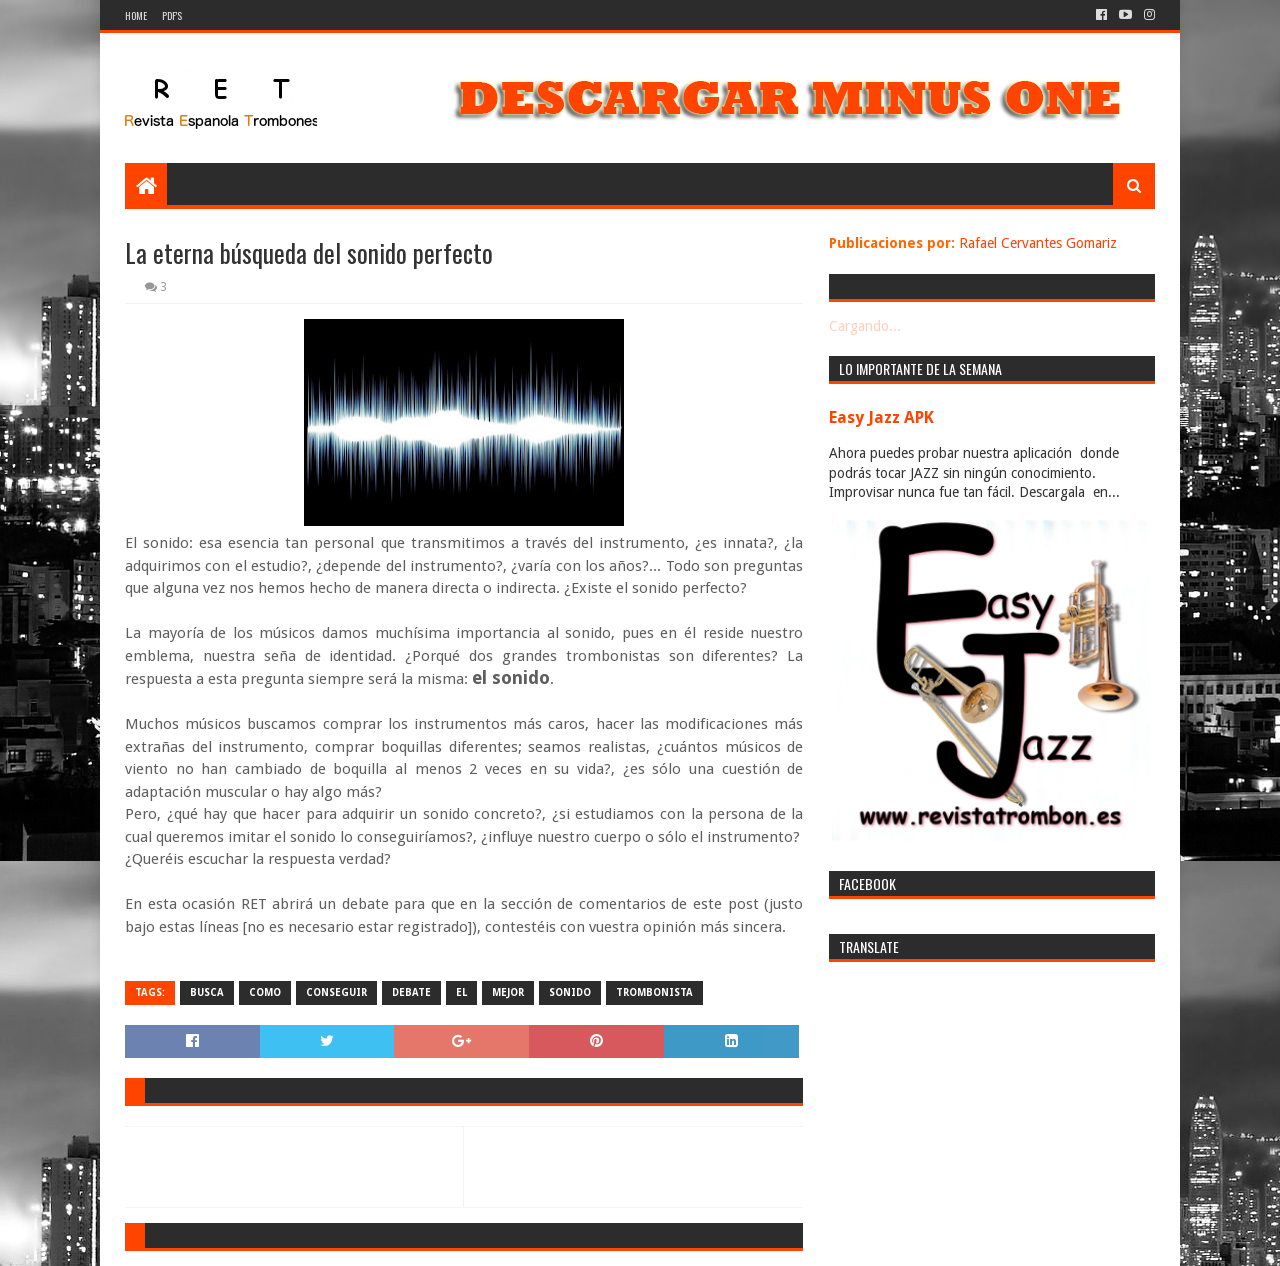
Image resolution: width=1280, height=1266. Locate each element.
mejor (508, 992)
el (461, 992)
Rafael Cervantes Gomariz (1038, 243)
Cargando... (865, 326)
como (265, 992)
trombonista (654, 992)
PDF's (172, 15)
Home (136, 15)
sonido (570, 992)
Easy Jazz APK (881, 417)
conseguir (336, 992)
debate (411, 992)
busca (207, 992)
